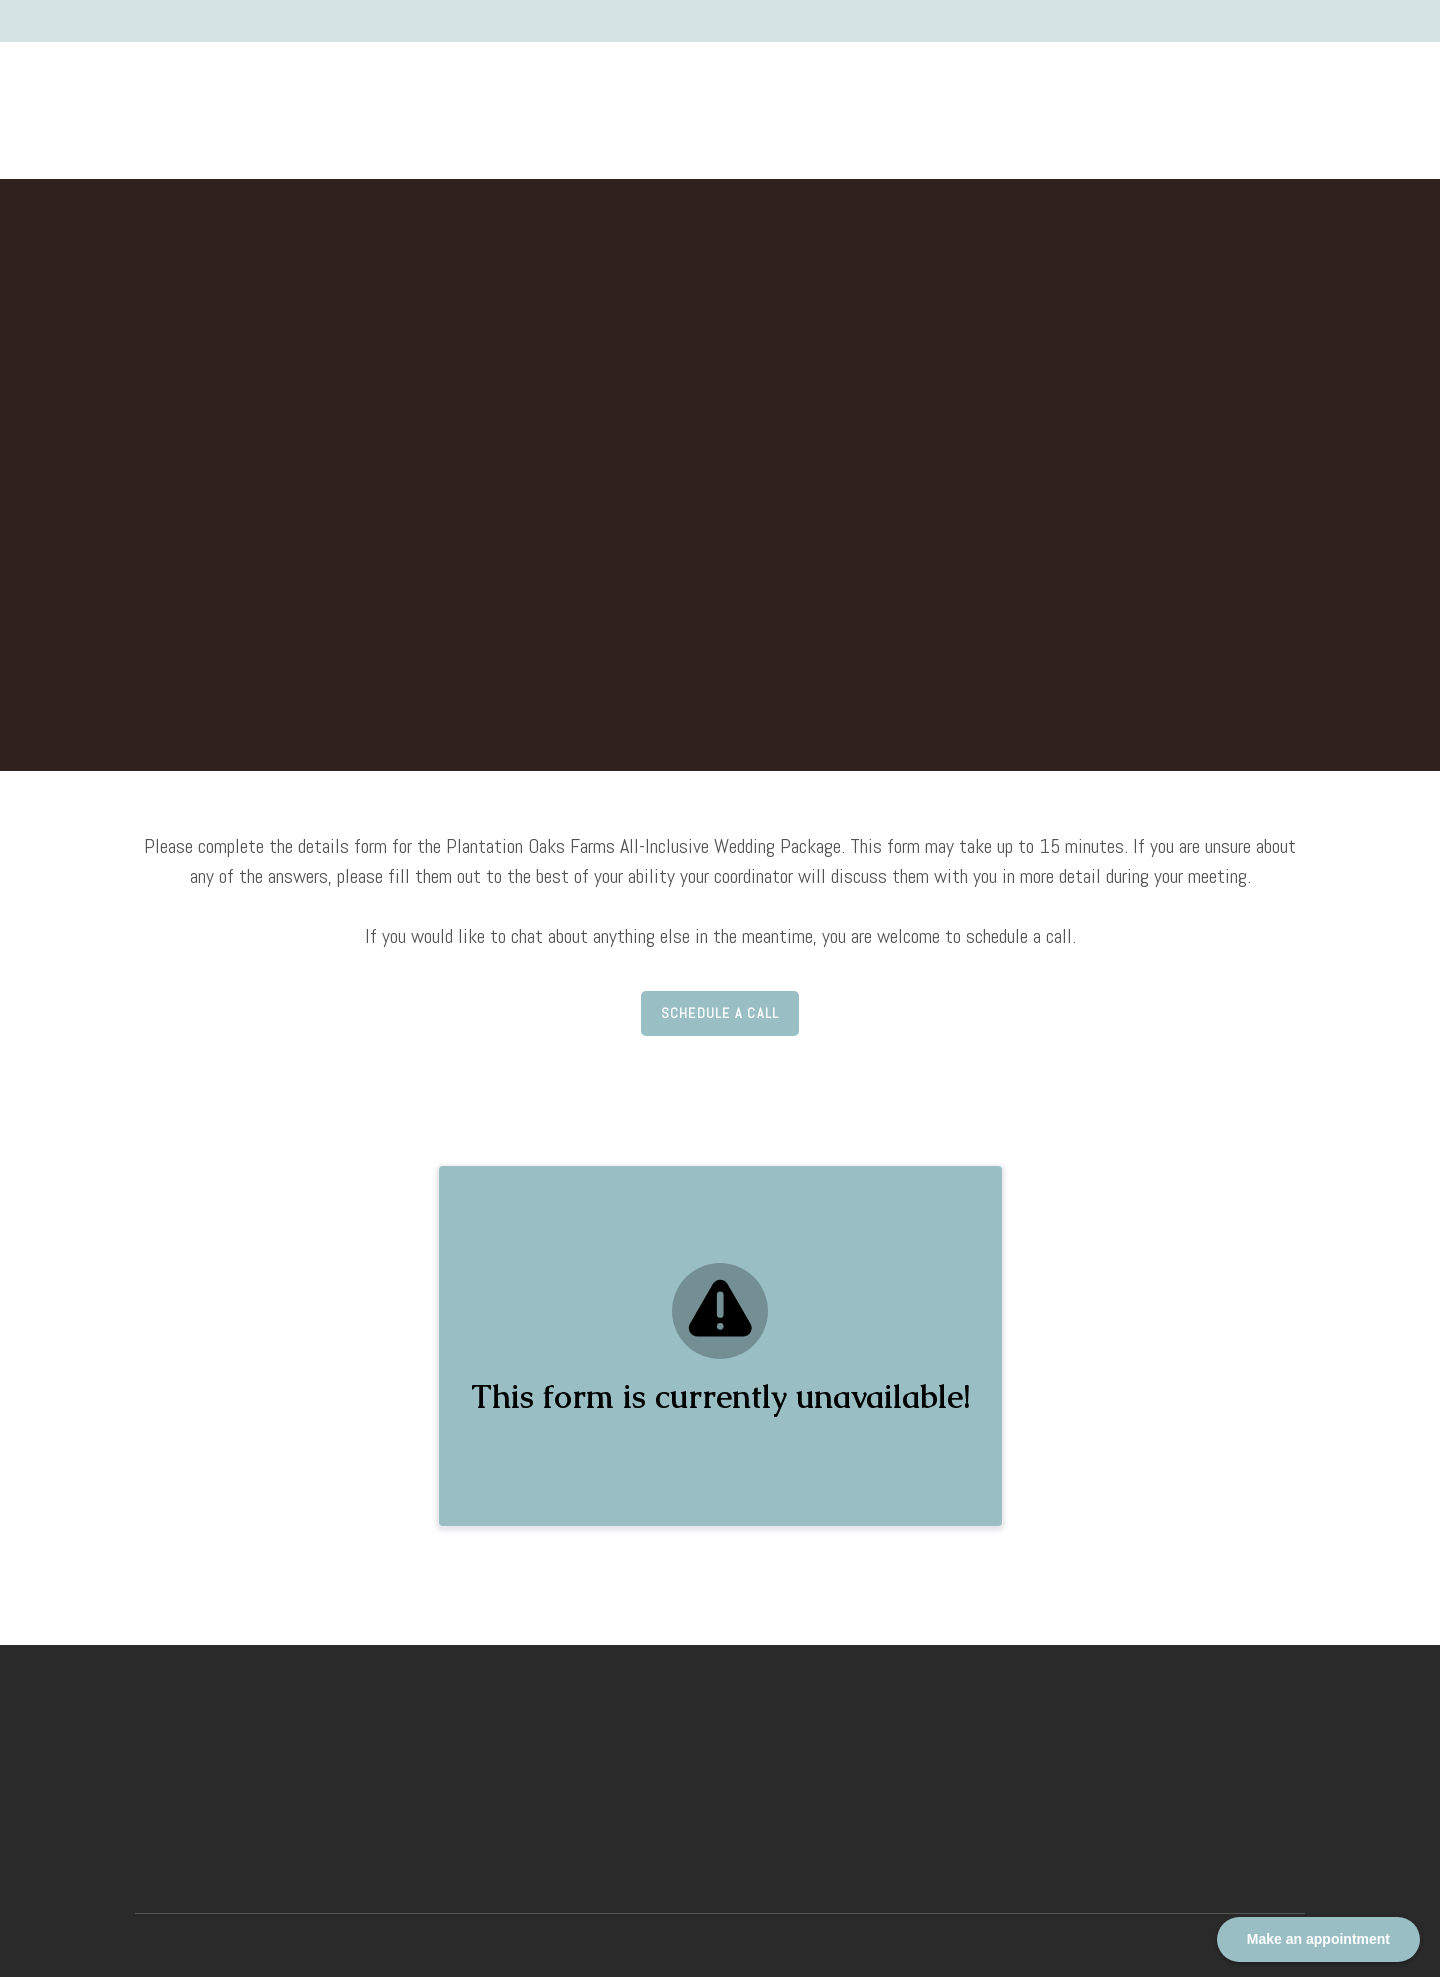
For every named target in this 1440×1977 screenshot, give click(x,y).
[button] (720, 1013)
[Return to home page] (174, 95)
